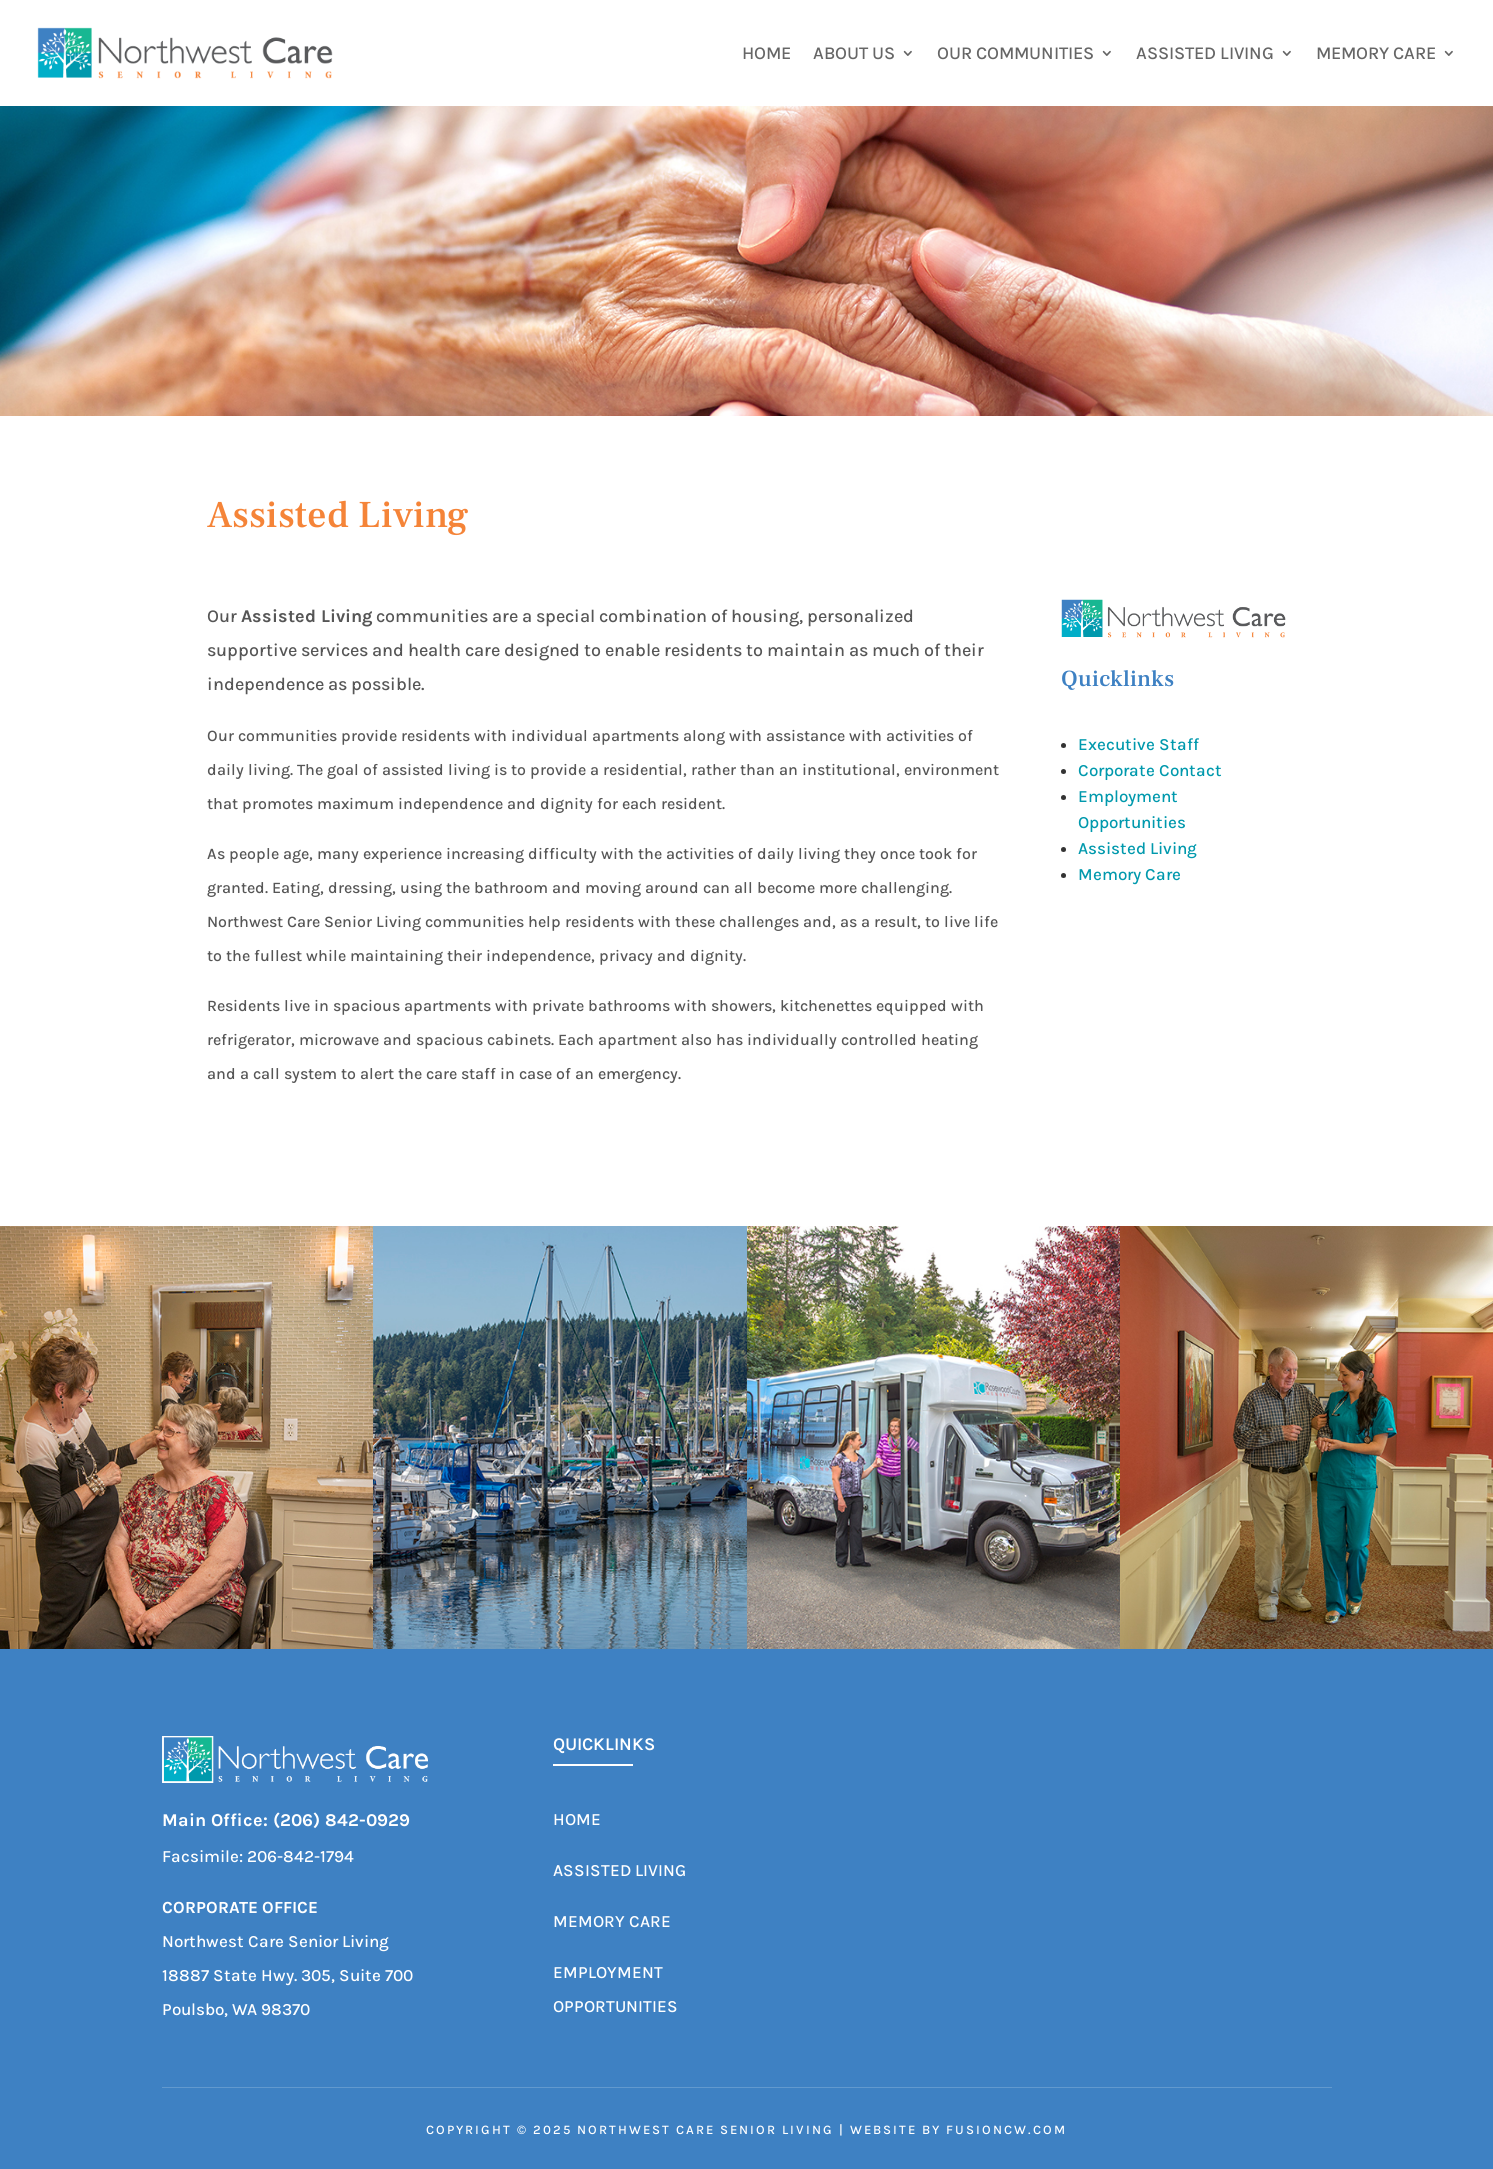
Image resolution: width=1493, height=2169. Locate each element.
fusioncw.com (1006, 2129)
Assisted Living (1205, 55)
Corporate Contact (1150, 770)
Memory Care (1376, 55)
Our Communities (1015, 55)
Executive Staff (1138, 744)
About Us (854, 55)
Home (766, 55)
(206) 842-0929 (341, 1820)
